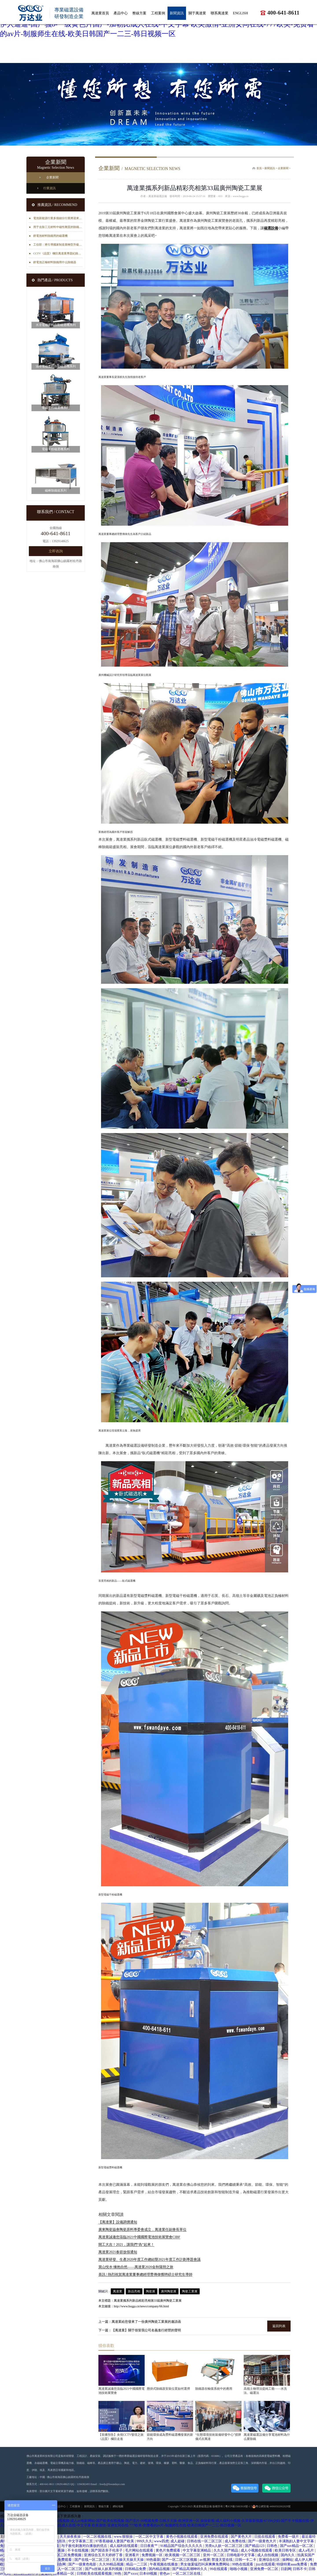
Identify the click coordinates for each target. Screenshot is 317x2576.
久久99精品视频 (112, 2564)
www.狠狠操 (124, 2536)
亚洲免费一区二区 (264, 2569)
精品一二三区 (137, 2564)
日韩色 (272, 2546)
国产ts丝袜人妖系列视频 (104, 2569)
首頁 (259, 168)
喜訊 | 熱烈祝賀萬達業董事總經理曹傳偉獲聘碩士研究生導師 (145, 2274)
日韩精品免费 (136, 2569)
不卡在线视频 (78, 2550)
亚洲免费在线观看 (214, 2536)
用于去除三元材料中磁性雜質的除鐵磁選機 (55, 227)
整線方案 (103, 2506)
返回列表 (279, 2326)
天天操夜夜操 (71, 2536)
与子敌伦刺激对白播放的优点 (84, 2546)
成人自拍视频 (268, 2555)
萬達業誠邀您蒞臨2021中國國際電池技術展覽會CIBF (139, 2237)
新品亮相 (134, 2291)
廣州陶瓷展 (168, 2291)
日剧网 (286, 2569)
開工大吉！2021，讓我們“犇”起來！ (126, 2244)
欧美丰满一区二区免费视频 (60, 2555)
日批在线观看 (265, 2536)
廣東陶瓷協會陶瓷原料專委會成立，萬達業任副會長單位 (142, 2229)
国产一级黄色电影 (82, 2564)
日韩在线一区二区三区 (205, 2541)
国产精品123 (255, 2546)
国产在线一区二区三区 (92, 2559)
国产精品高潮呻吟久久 (190, 2569)
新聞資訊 (269, 168)
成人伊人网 (304, 2559)
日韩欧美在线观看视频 (95, 2573)
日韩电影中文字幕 (241, 2555)
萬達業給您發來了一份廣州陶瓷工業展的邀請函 (146, 2321)
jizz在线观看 (265, 2564)
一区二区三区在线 (186, 2573)
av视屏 (204, 2559)
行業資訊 (49, 188)
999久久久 (144, 2541)
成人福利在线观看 (124, 2546)
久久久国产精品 (226, 2550)
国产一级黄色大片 (262, 2541)
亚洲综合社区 (270, 2559)
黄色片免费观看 (168, 2550)
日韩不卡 (300, 2569)
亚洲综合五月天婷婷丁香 (103, 2555)
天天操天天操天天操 (128, 2559)
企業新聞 (52, 177)
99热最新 (153, 2559)
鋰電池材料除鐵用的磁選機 (48, 235)
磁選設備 (271, 228)
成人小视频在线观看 (257, 2550)
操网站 (287, 2559)
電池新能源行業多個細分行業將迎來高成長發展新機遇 (55, 218)
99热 (118, 2573)
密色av (165, 2573)
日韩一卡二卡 (246, 2559)
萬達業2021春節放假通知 (117, 2252)
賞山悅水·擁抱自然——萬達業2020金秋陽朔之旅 (135, 2267)
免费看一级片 (289, 2536)
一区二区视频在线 (97, 2536)
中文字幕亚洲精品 (197, 2550)
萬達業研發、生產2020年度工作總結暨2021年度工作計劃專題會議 (149, 2259)
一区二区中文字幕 (149, 2536)
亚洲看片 (132, 2555)
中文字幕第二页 (81, 2541)
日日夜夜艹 (149, 2546)
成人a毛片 (306, 2550)
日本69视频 (148, 2573)
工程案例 (75, 2506)
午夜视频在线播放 (164, 2564)
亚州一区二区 (214, 2555)
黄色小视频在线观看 (182, 2536)
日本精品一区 (64, 2573)
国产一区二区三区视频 (180, 2559)
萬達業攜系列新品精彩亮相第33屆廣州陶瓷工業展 (148, 2300)
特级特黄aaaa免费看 (292, 2564)
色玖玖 (61, 2541)
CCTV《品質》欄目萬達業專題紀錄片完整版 (55, 253)
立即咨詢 (56, 551)
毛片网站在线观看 (139, 2550)
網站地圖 (118, 2506)
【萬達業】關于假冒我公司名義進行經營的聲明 (146, 2330)
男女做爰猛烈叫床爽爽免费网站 (205, 2564)
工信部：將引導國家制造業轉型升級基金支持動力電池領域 (55, 244)
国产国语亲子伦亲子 (107, 2550)
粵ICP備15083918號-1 (237, 2506)
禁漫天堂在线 (223, 2559)
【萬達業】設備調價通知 (117, 2222)
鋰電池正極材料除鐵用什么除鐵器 (52, 262)
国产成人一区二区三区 (65, 2569)
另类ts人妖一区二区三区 (224, 2546)
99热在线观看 (243, 2564)
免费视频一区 (153, 2555)
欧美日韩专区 (286, 2550)
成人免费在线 (236, 2541)
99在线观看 (219, 2569)
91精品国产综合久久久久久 (181, 2546)
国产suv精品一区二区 (297, 2546)
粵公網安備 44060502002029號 (271, 2506)
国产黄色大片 (242, 2536)
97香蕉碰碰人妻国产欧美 (115, 2541)
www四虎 (161, 2541)
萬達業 (117, 2291)
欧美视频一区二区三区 (183, 2555)
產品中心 (60, 2506)
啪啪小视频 (239, 2569)
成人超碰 (177, 2541)
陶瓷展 (150, 2291)
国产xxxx (131, 2573)
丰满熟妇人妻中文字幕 (297, 2541)
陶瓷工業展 (189, 2291)
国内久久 (288, 2555)
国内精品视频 (160, 2569)
